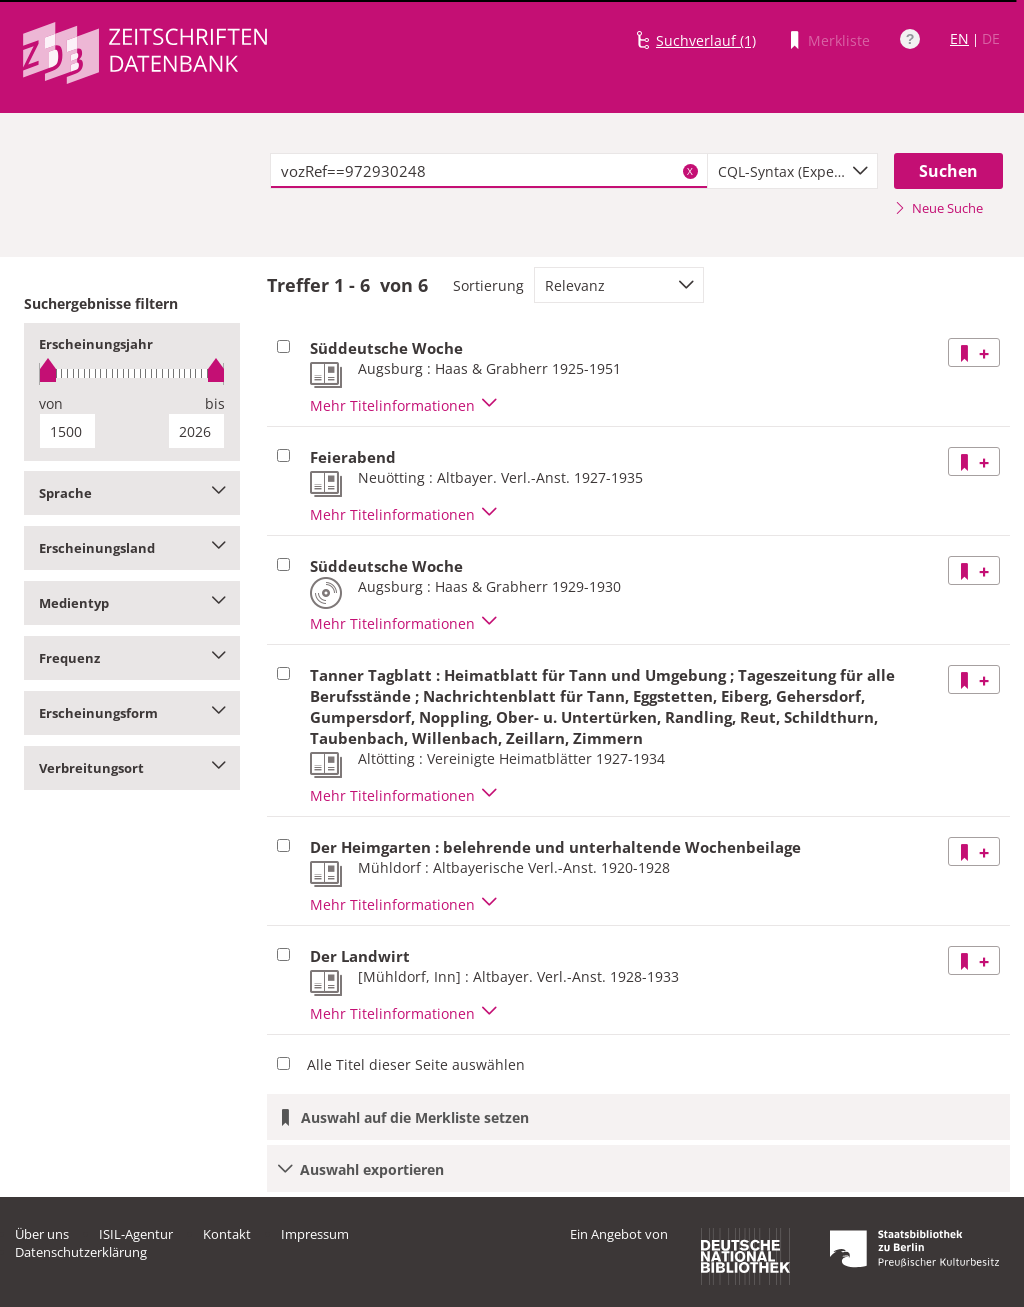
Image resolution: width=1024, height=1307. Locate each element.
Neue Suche (938, 208)
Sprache (132, 493)
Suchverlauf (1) (706, 40)
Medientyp (132, 603)
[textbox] (489, 171)
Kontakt (227, 1234)
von (51, 403)
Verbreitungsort (132, 768)
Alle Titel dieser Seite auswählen (416, 1064)
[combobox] (792, 171)
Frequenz (132, 658)
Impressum (315, 1234)
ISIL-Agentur (136, 1234)
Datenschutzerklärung (81, 1252)
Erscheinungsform (132, 713)
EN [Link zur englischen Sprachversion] (959, 38)
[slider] (132, 373)
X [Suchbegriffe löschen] (690, 171)
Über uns (42, 1234)
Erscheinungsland (132, 548)
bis (215, 403)
